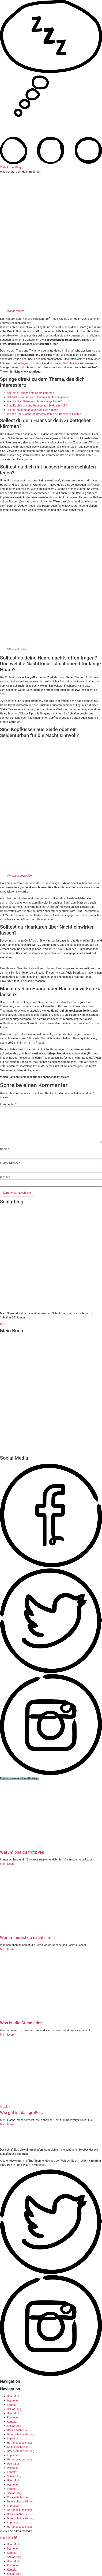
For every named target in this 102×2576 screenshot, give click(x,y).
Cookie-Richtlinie (17, 2430)
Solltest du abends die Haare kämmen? (31, 393)
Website (67, 363)
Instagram (24, 363)
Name (4, 1149)
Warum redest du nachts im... (27, 1937)
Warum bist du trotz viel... (24, 1852)
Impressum (14, 2438)
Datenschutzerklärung (20, 2434)
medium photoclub (20, 875)
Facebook (37, 363)
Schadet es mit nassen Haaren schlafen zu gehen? (38, 397)
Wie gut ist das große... (21, 2112)
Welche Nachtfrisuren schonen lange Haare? (34, 401)
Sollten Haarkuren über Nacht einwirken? (33, 409)
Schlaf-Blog (14, 2409)
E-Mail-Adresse (10, 1163)
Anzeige (5, 2106)
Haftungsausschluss (19, 2442)
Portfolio (12, 2400)
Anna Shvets (16, 311)
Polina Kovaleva (18, 649)
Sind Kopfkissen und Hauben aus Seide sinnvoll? (37, 405)
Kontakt (12, 2405)
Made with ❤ (8, 2537)
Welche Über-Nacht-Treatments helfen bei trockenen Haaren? (44, 414)
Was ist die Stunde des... (23, 2022)
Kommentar (8, 1104)
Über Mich (13, 2396)
